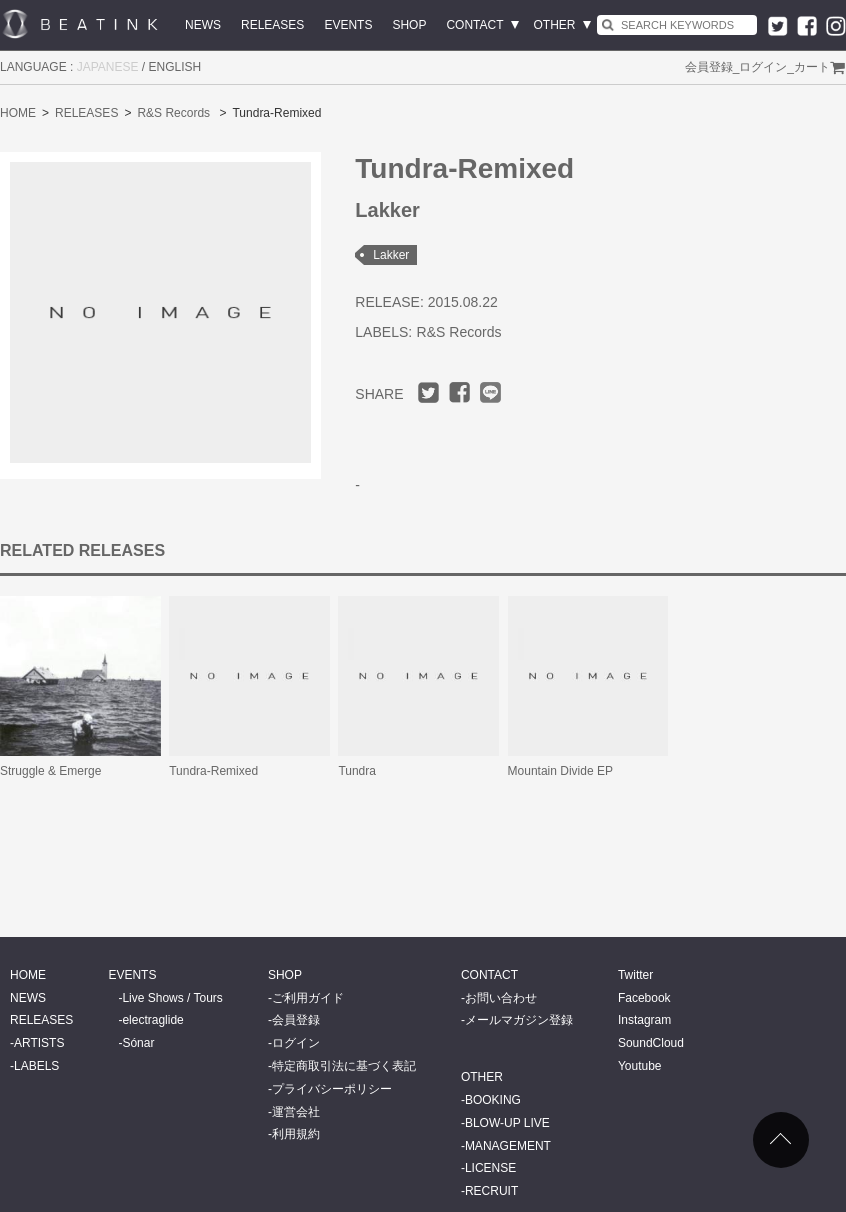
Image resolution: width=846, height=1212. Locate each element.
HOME (18, 113)
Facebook (644, 998)
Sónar (138, 1043)
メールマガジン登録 (519, 1020)
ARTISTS (39, 1043)
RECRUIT (491, 1191)
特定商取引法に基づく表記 (344, 1066)
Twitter (635, 975)
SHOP (409, 25)
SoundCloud (651, 1043)
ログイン (763, 67)
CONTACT (474, 25)
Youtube (640, 1066)
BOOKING (493, 1100)
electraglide (152, 1020)
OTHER (555, 25)
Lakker (391, 255)
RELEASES (272, 25)
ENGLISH (175, 67)
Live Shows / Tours (172, 998)
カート (812, 67)
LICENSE (490, 1168)
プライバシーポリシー (332, 1089)
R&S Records (173, 113)
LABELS (36, 1066)
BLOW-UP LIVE (507, 1123)
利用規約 (296, 1134)
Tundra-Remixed (213, 771)
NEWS (203, 25)
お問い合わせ (501, 998)
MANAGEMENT (508, 1146)
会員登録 (709, 67)
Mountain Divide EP (560, 771)
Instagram (644, 1020)
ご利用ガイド (308, 998)
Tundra (357, 771)
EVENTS (348, 25)
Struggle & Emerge (50, 771)
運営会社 (296, 1112)
